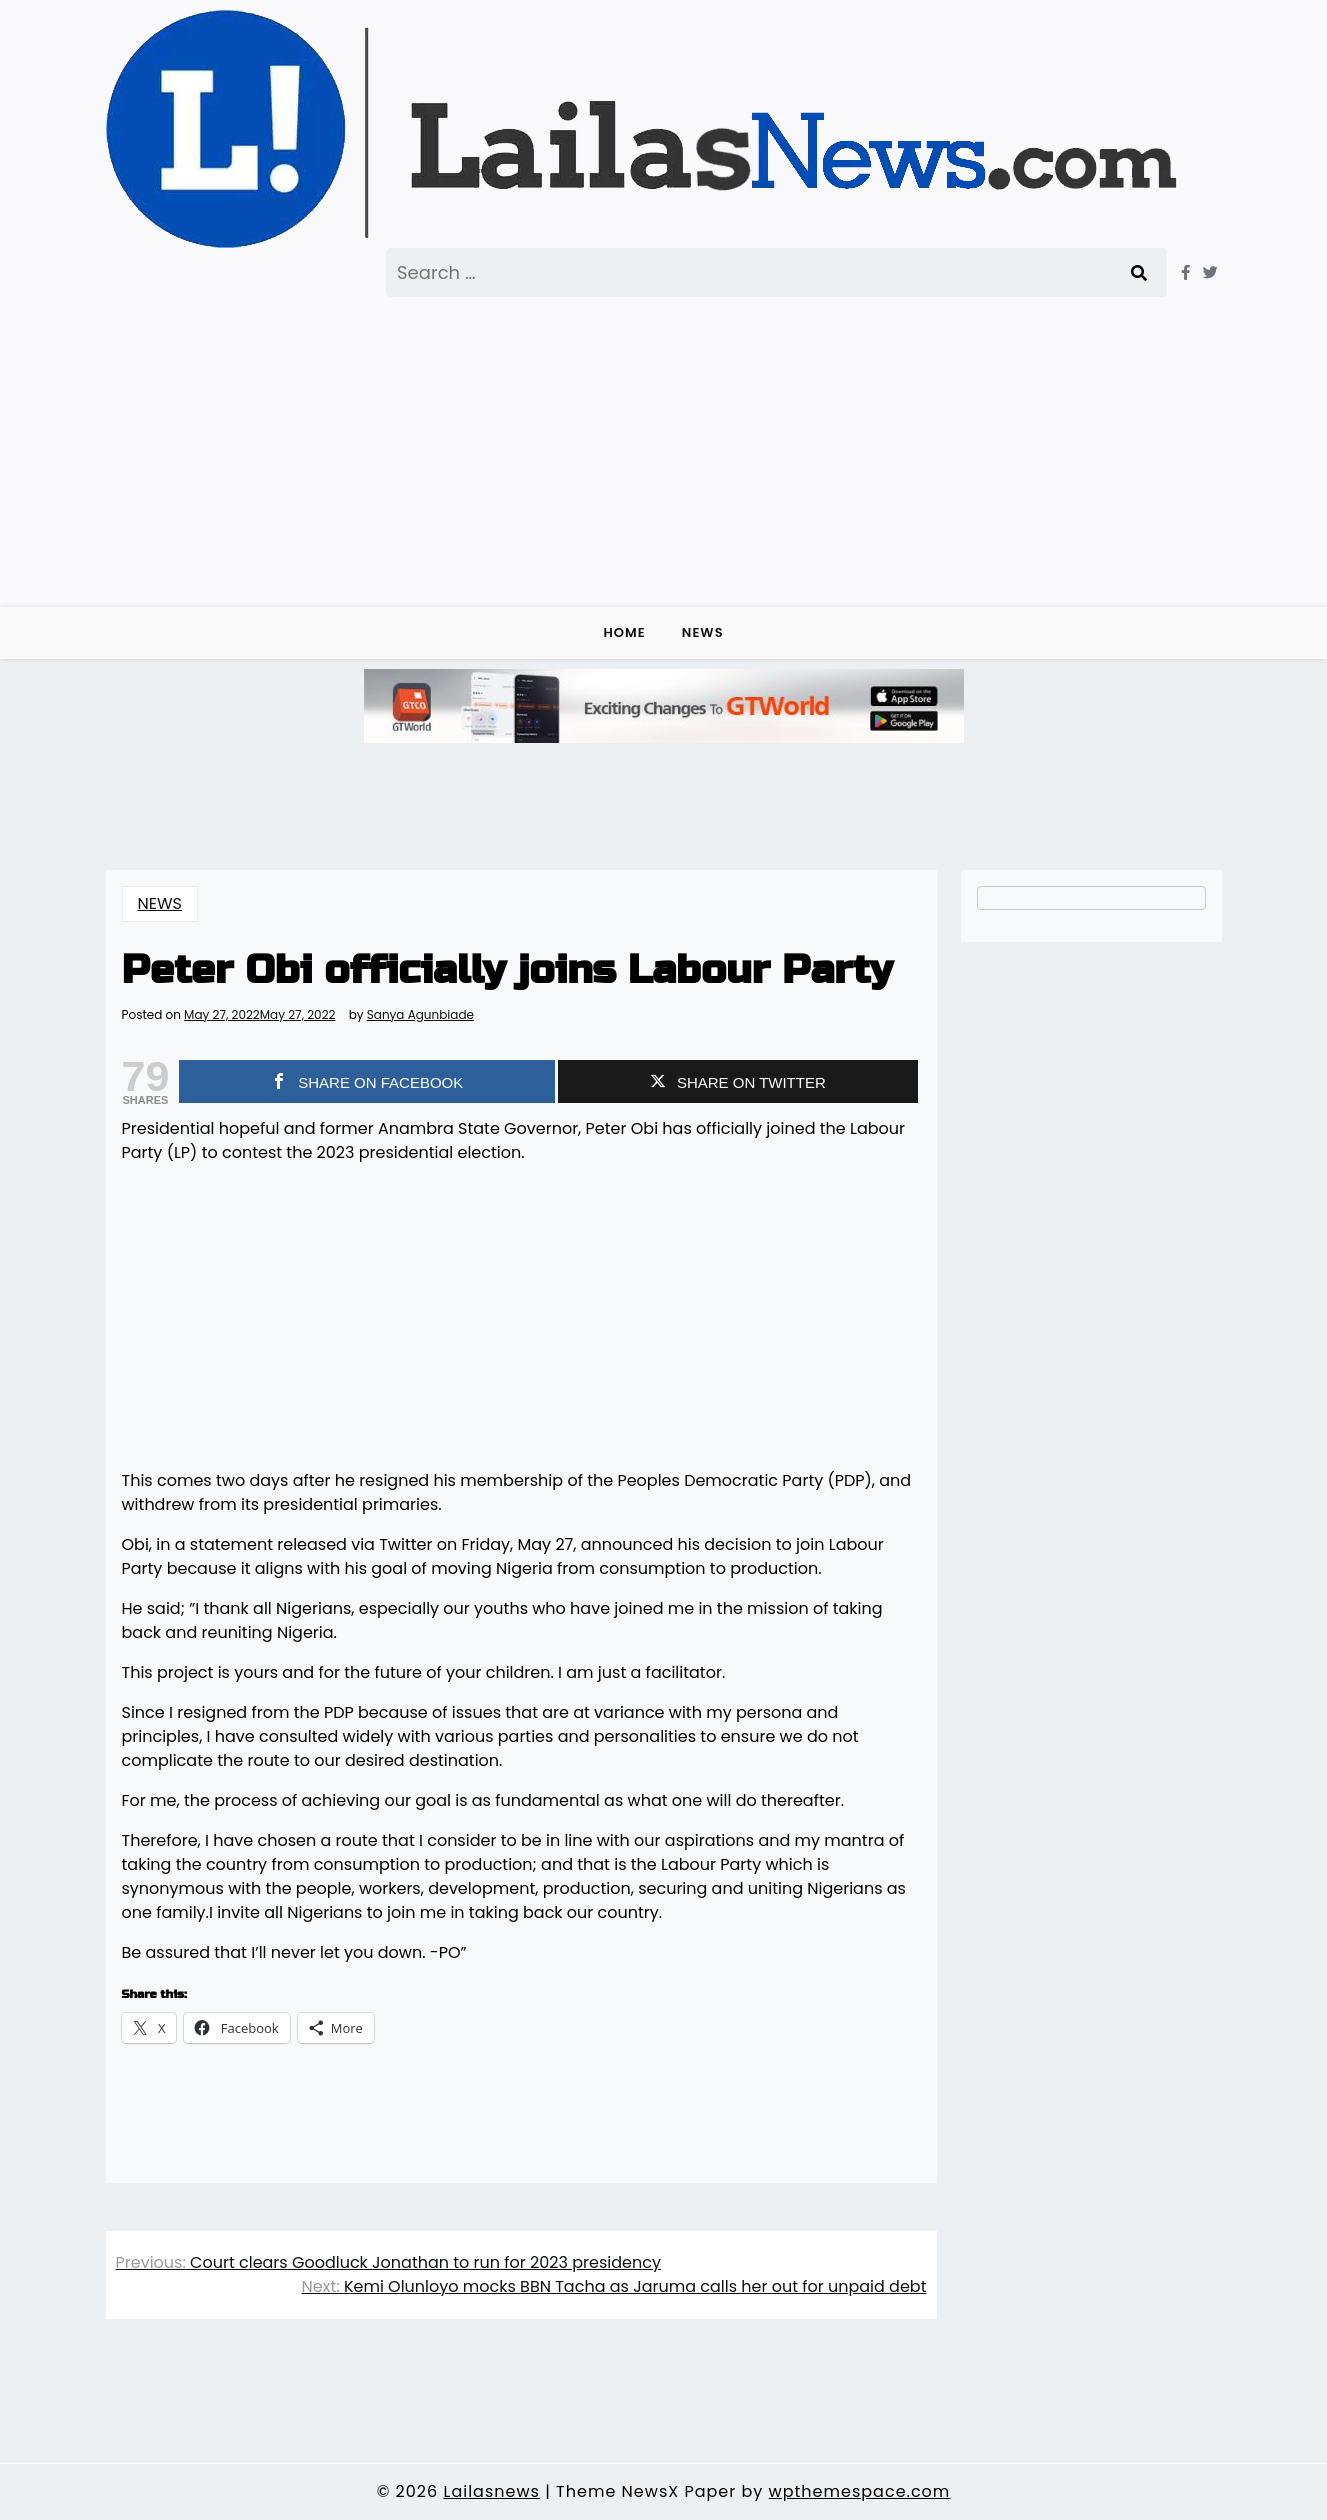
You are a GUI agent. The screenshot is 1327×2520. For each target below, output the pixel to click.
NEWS (703, 632)
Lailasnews (491, 2491)
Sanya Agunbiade (420, 1015)
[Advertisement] (664, 447)
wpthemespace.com (860, 2491)
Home (624, 632)
